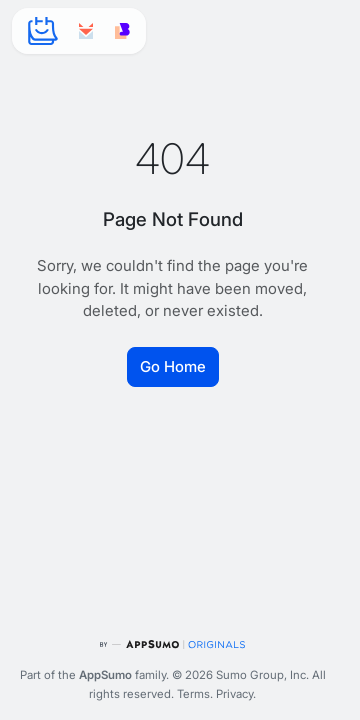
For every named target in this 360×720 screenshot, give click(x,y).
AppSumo (105, 675)
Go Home (173, 366)
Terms (193, 694)
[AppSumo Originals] (172, 644)
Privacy (234, 694)
